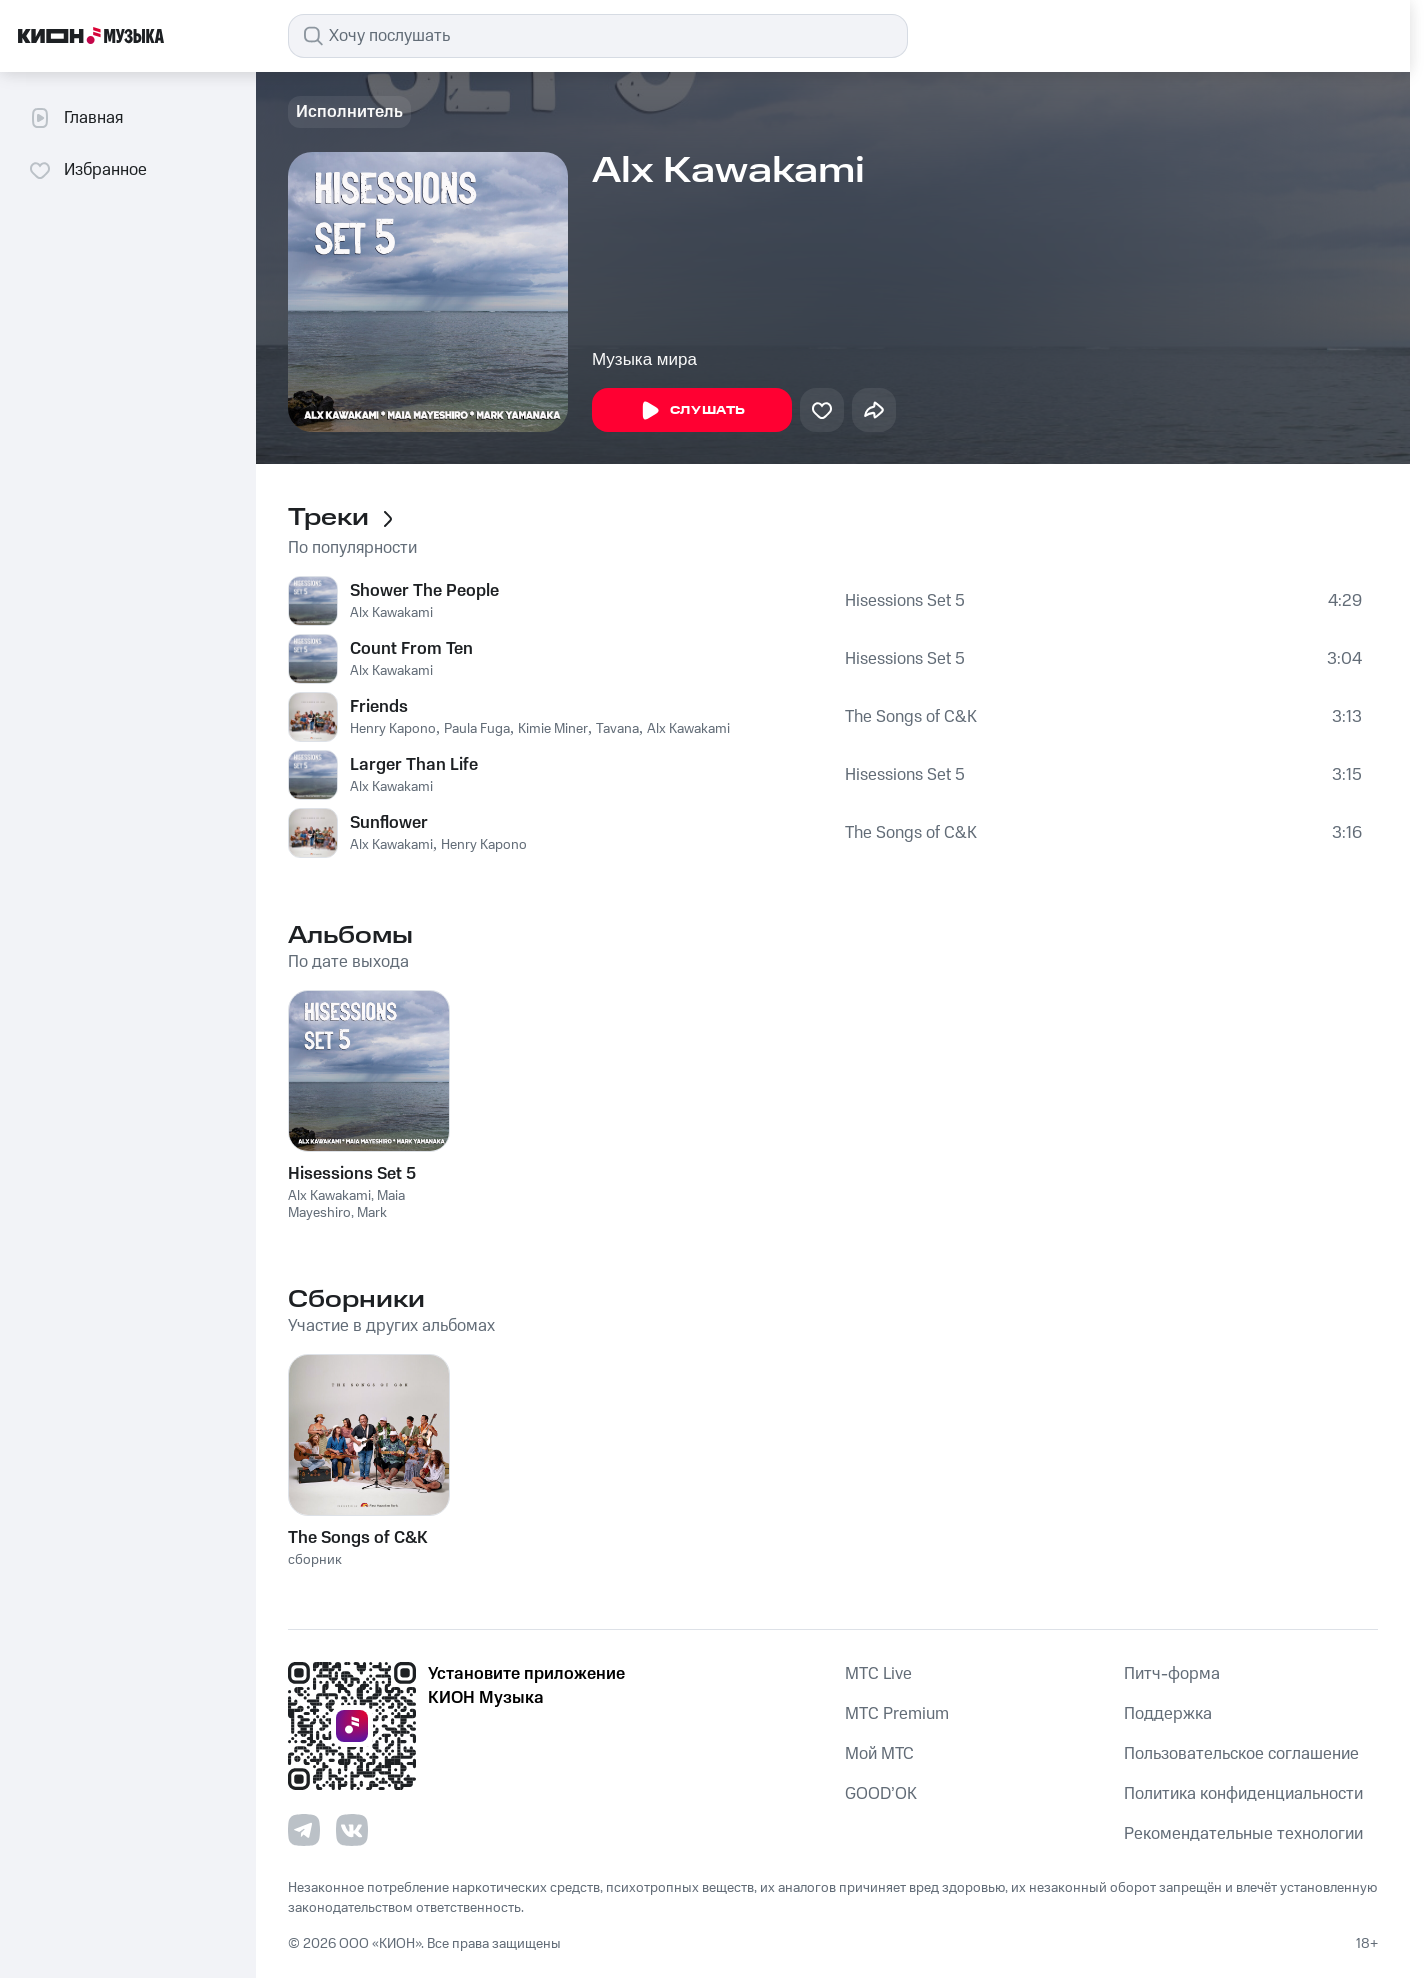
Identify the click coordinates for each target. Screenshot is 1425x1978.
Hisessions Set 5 (905, 601)
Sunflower (389, 823)
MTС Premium (897, 1714)
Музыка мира (644, 359)
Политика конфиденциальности (1243, 1794)
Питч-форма (1172, 1674)
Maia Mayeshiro (346, 1204)
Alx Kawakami (391, 613)
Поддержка (1168, 1714)
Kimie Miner (553, 729)
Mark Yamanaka (337, 1221)
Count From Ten (411, 649)
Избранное (87, 170)
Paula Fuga (477, 729)
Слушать (692, 411)
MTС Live (878, 1674)
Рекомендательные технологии (1243, 1834)
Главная (75, 118)
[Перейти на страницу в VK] (352, 1830)
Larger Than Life (414, 765)
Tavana (617, 729)
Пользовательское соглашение (1241, 1754)
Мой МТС (879, 1754)
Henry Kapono (393, 729)
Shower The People (424, 591)
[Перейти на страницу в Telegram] (304, 1830)
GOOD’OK (881, 1794)
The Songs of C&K (911, 717)
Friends (379, 707)
